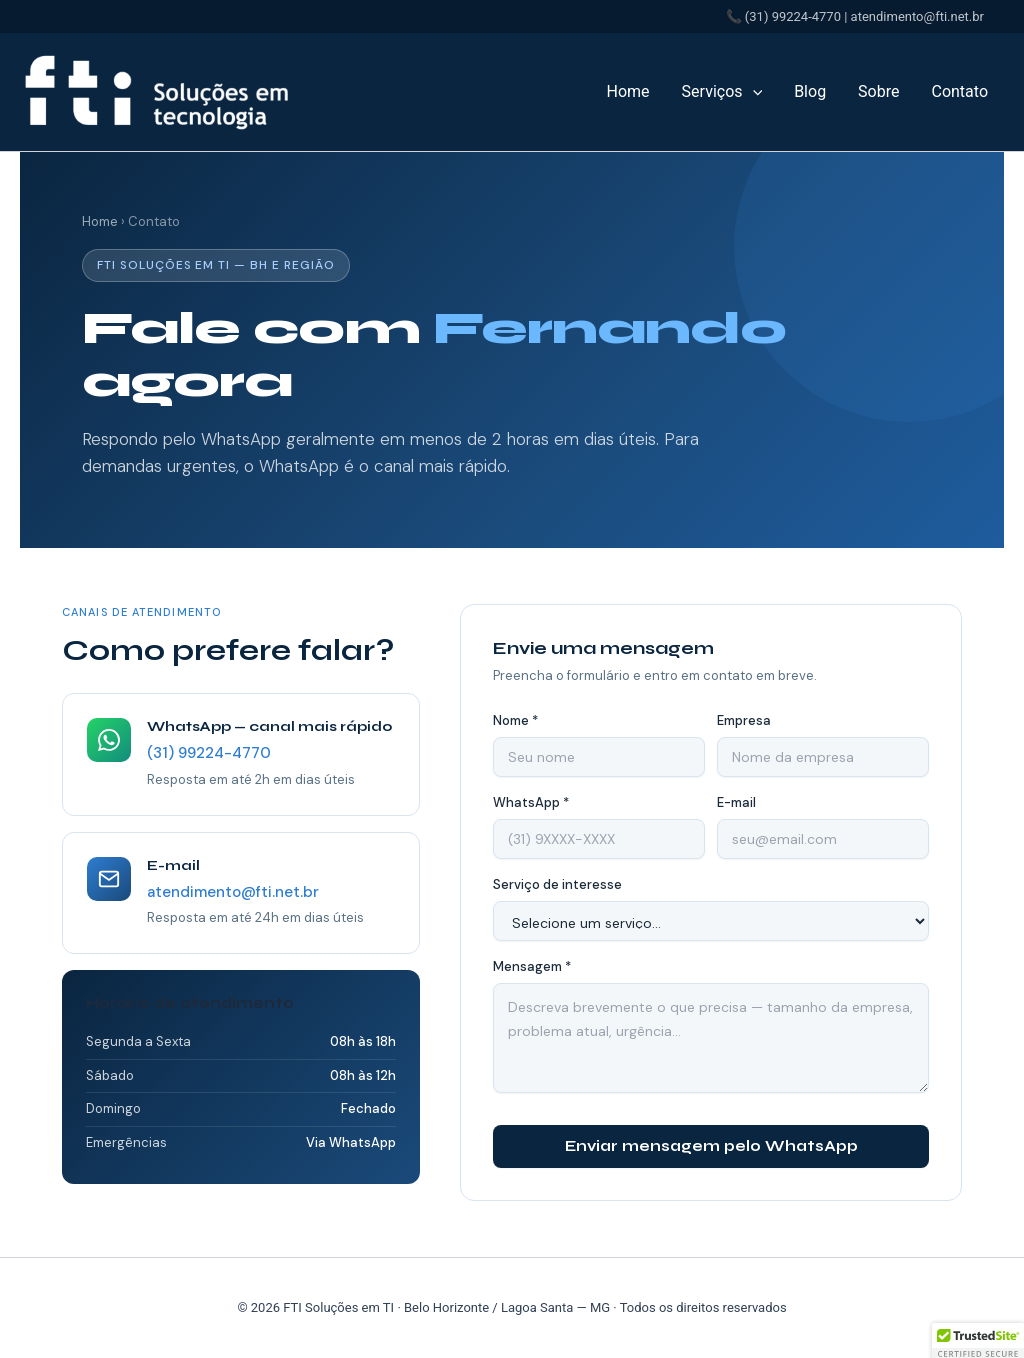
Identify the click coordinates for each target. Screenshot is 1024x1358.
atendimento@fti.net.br (233, 892)
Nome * (515, 720)
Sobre (878, 91)
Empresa (744, 720)
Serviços (722, 92)
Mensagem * (532, 966)
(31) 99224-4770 (209, 753)
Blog (810, 91)
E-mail (736, 802)
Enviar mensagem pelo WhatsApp (711, 1146)
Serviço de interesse (557, 884)
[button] (753, 92)
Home (628, 91)
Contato (959, 91)
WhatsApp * (531, 802)
